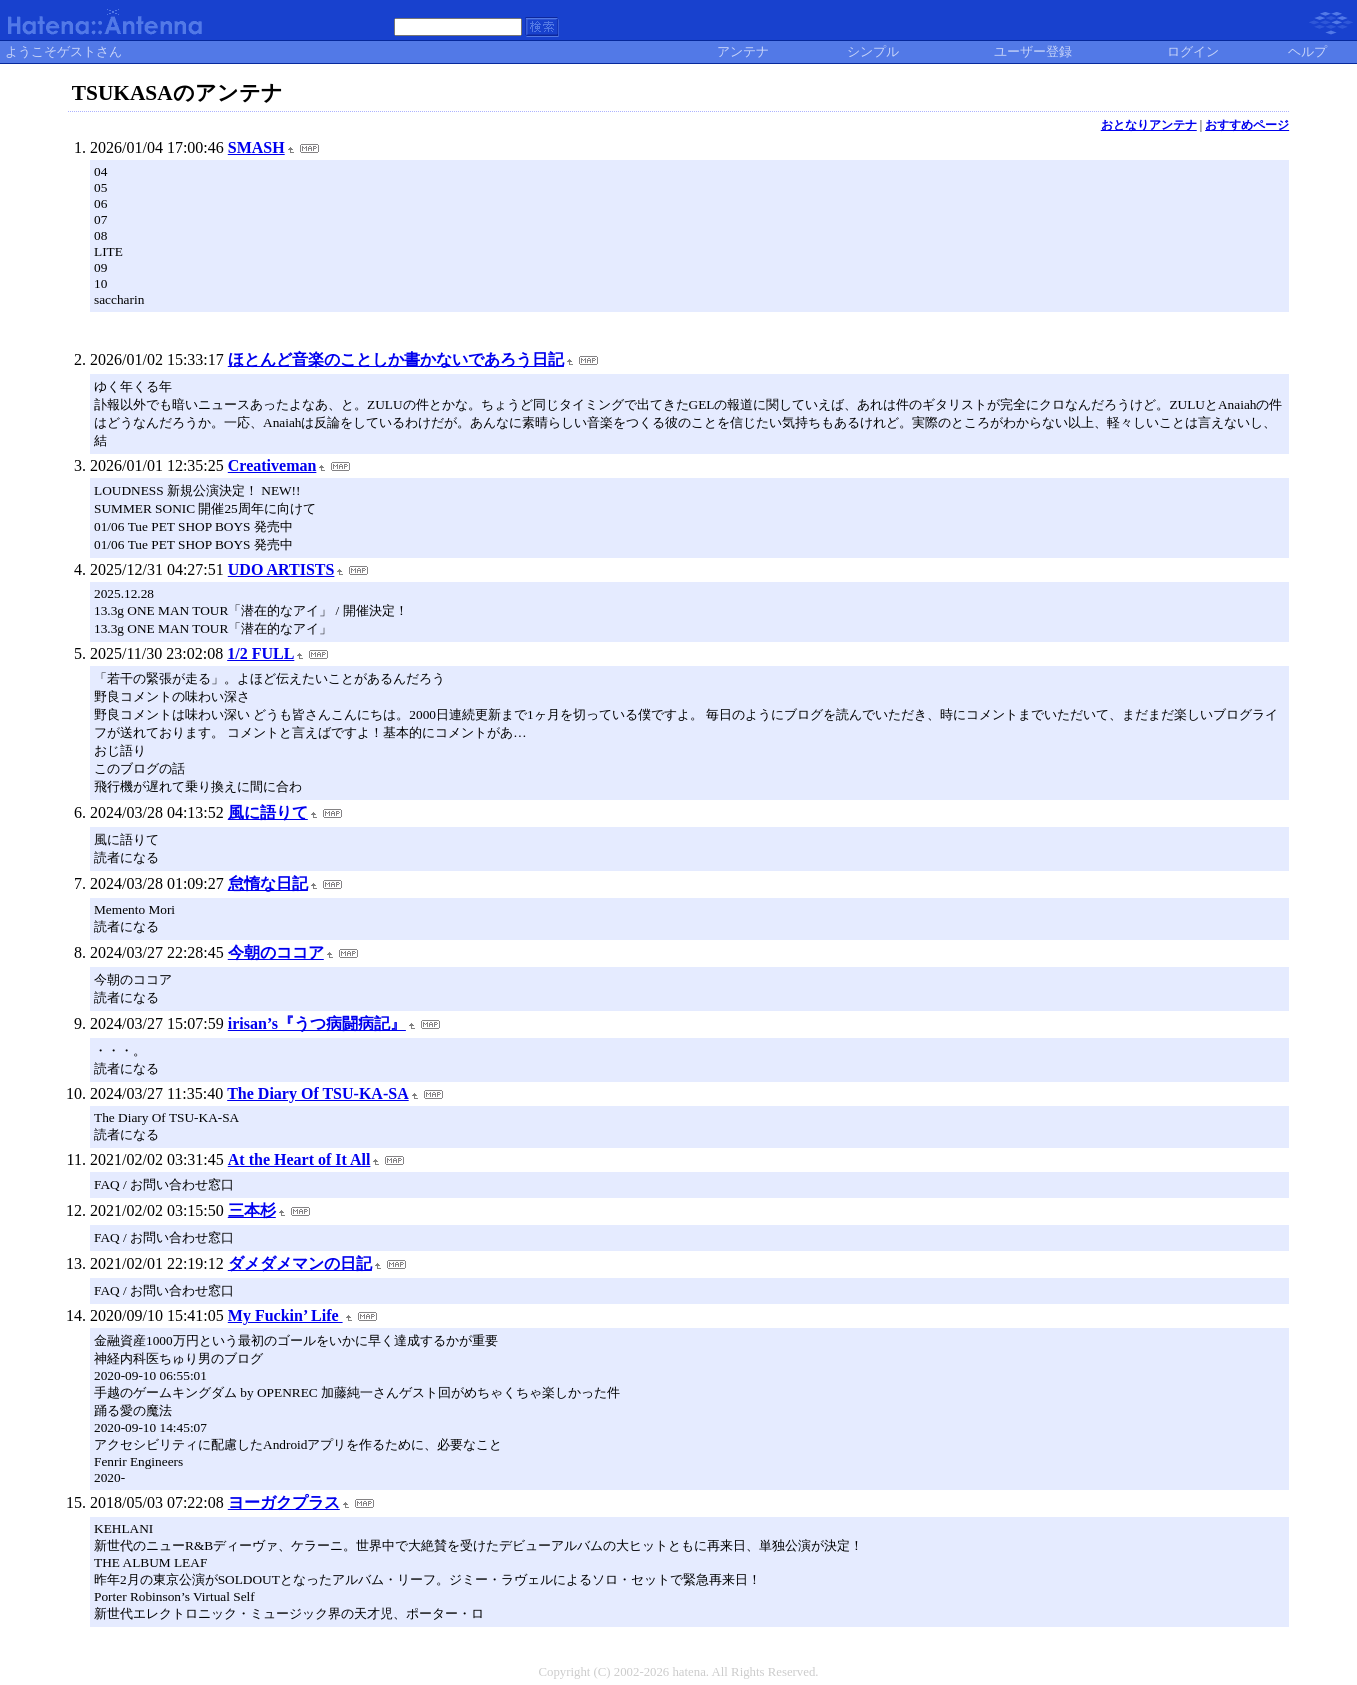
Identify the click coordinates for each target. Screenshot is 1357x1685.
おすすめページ (1247, 125)
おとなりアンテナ (1149, 125)
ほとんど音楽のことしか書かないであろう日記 (396, 359)
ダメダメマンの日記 (300, 1263)
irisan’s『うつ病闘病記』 (317, 1023)
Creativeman (272, 465)
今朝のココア (276, 952)
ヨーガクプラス (284, 1502)
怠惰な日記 (268, 883)
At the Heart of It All (299, 1159)
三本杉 (252, 1210)
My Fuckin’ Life (285, 1315)
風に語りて (268, 812)
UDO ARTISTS (281, 569)
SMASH (256, 147)
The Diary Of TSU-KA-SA (318, 1093)
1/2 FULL (260, 653)
